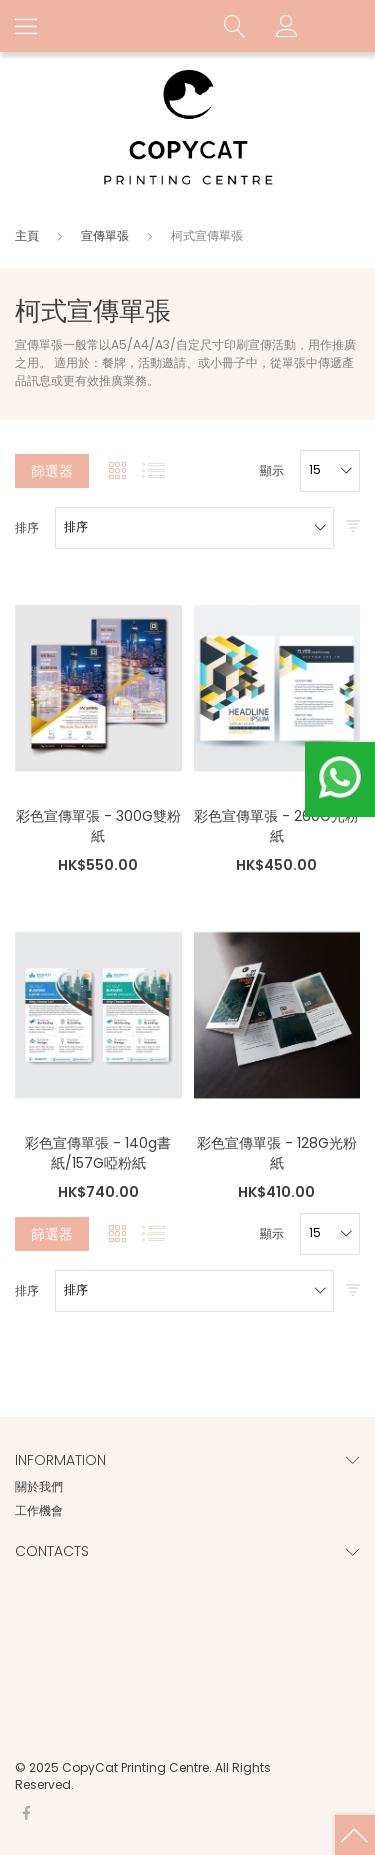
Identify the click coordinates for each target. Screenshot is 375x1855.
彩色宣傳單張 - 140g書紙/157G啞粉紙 (98, 1153)
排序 (27, 528)
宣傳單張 (106, 235)
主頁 (28, 235)
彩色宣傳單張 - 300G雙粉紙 (98, 826)
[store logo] (188, 129)
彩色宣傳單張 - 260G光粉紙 (276, 826)
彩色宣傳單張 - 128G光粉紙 (277, 1153)
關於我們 (39, 1486)
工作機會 (39, 1510)
